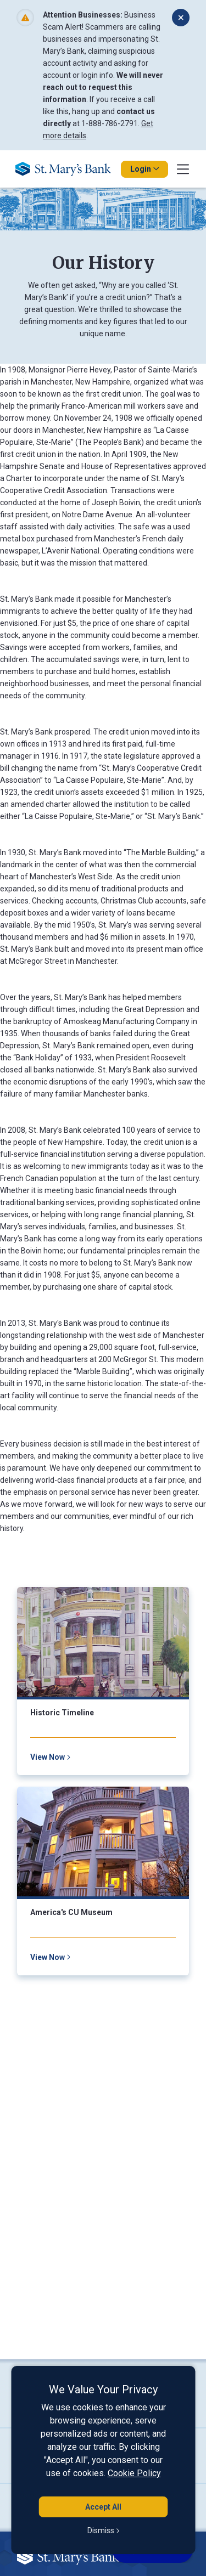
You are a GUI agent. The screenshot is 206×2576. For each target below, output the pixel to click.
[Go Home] (67, 169)
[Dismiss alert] (181, 17)
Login (144, 169)
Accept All (103, 2506)
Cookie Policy (134, 2473)
